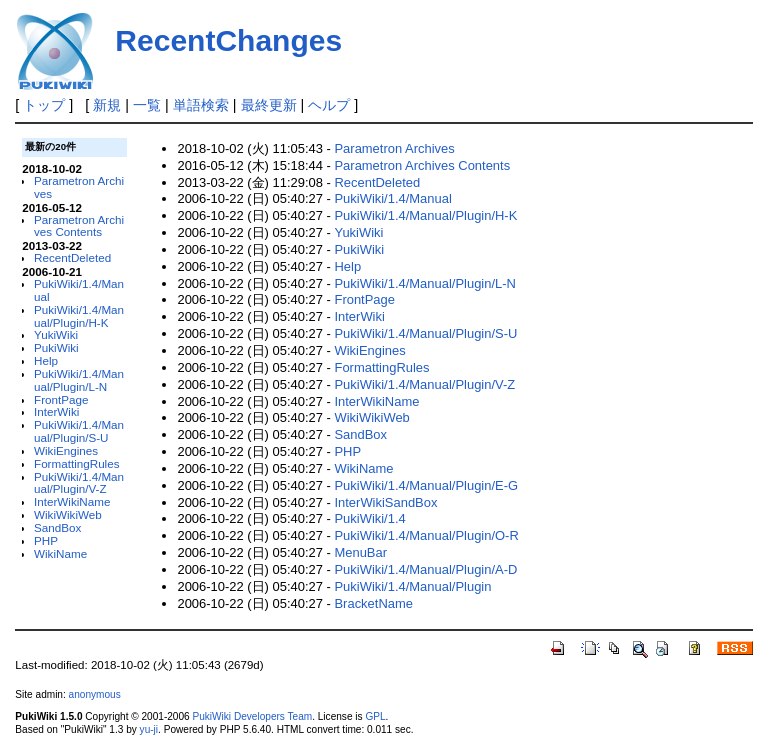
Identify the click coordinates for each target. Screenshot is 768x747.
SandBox (57, 527)
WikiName (60, 553)
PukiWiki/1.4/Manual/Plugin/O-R (426, 535)
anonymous (95, 694)
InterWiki (56, 411)
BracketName (373, 603)
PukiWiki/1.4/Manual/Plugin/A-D (425, 569)
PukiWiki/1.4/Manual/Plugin (412, 586)
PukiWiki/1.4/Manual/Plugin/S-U (79, 431)
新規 (107, 105)
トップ (44, 105)
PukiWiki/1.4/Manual (79, 290)
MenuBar (360, 552)
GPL (375, 716)
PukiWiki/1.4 (369, 518)
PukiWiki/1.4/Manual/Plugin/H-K (79, 316)
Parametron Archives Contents (79, 226)
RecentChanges (228, 40)
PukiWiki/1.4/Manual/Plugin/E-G (426, 485)
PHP (46, 540)
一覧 (147, 105)
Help (46, 360)
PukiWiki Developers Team (252, 716)
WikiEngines (66, 450)
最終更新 (269, 105)
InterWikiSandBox (385, 502)
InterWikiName (72, 501)
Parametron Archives (79, 187)
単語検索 (201, 105)
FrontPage (61, 399)
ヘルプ (329, 105)
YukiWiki (56, 334)
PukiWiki (56, 347)
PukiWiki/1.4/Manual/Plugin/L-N (79, 380)
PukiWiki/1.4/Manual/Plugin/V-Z (79, 483)
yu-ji (149, 729)
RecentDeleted (72, 257)
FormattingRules (77, 463)
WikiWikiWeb (68, 514)
